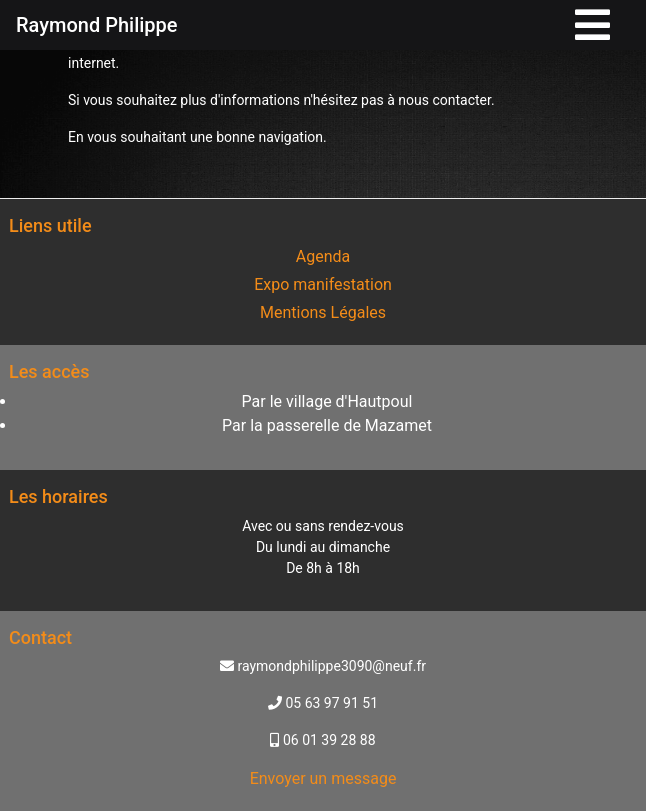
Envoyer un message (323, 778)
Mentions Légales (323, 312)
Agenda (323, 256)
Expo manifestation (323, 284)
